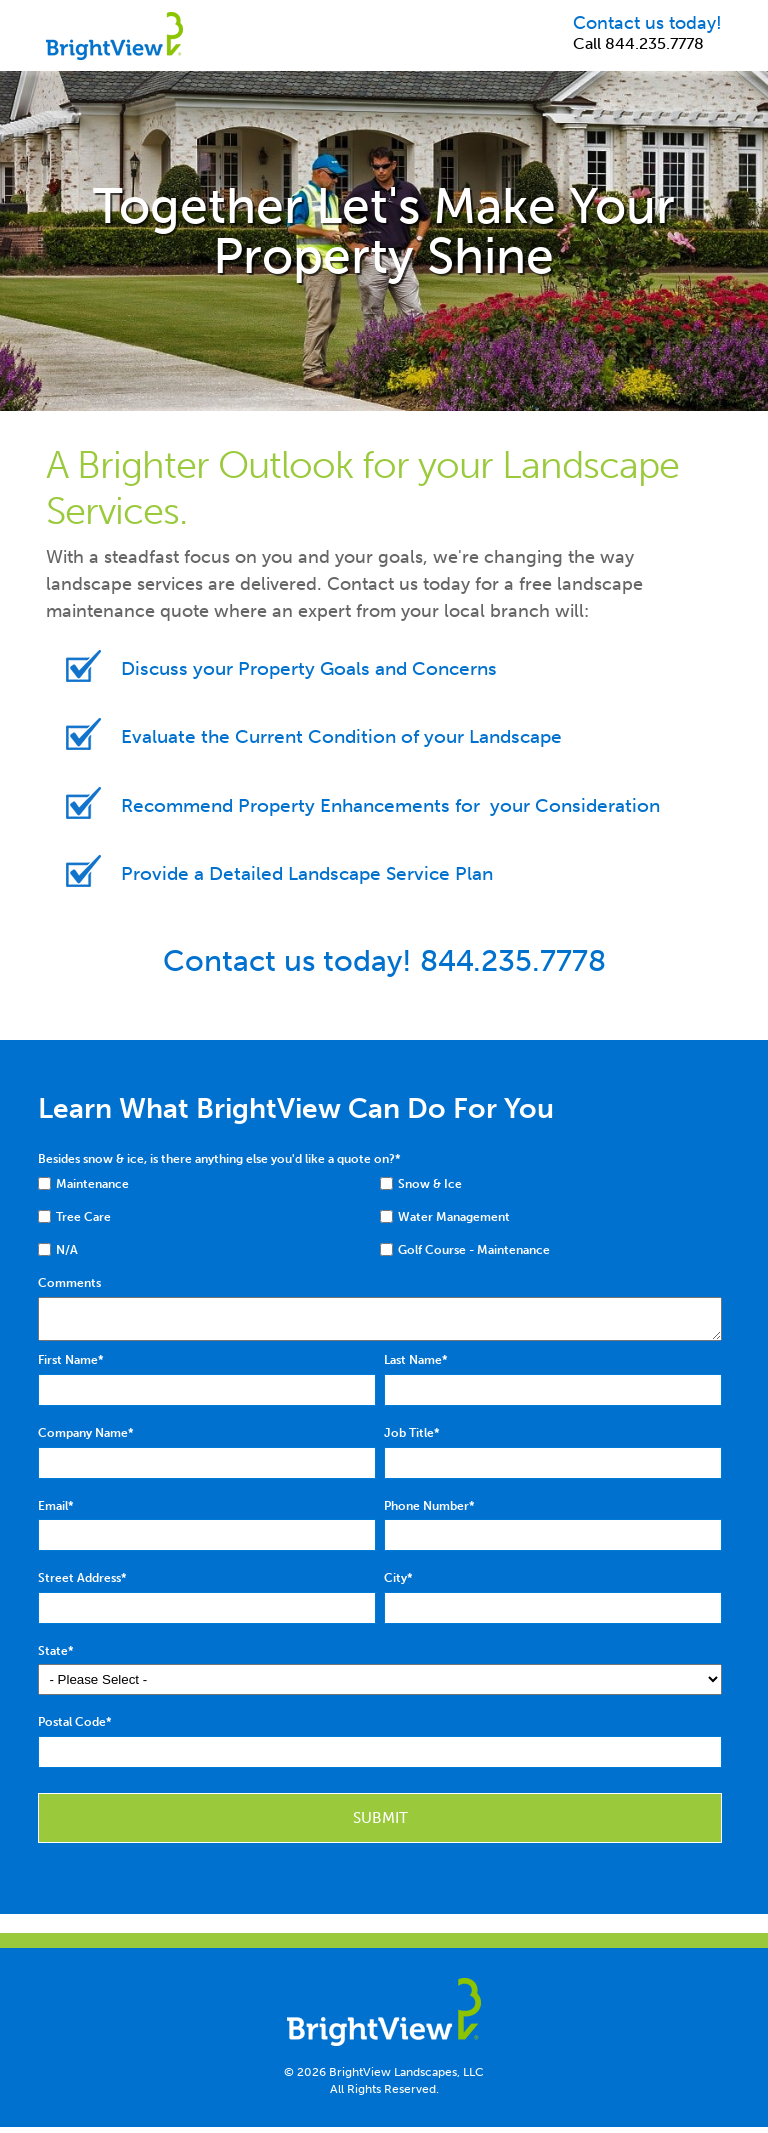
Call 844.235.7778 (638, 43)
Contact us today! (647, 23)
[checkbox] (209, 1188)
